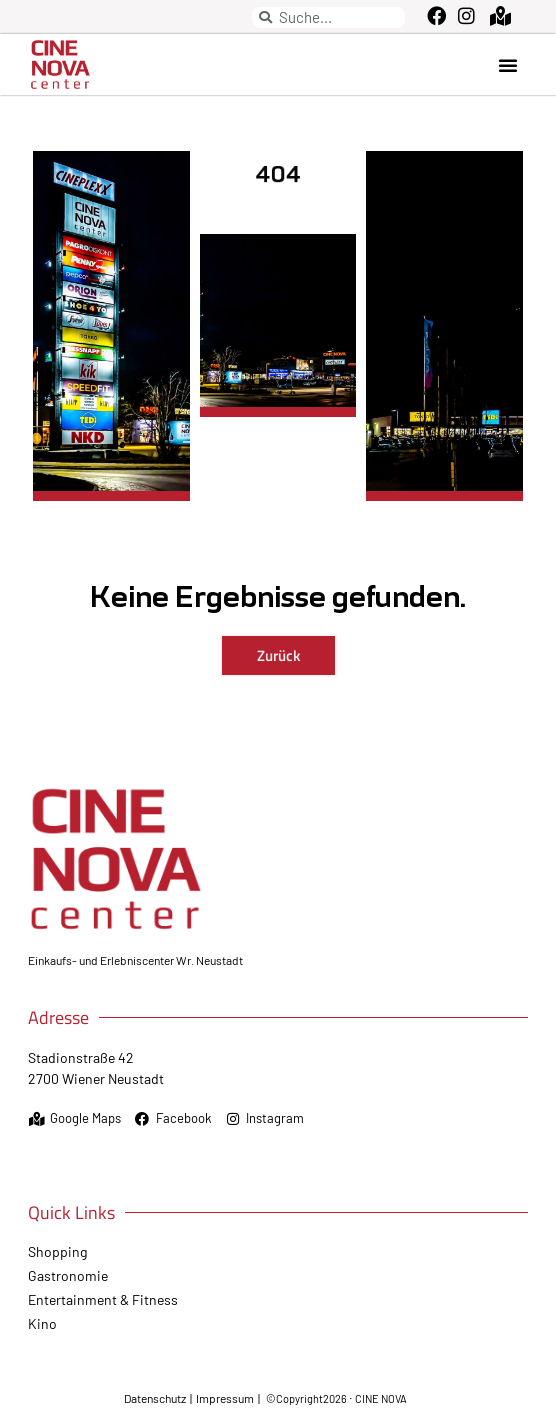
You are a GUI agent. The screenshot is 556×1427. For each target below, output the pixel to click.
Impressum (225, 1398)
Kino (42, 1323)
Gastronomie (68, 1275)
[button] (508, 65)
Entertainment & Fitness (103, 1299)
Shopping (57, 1251)
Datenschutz (156, 1398)
